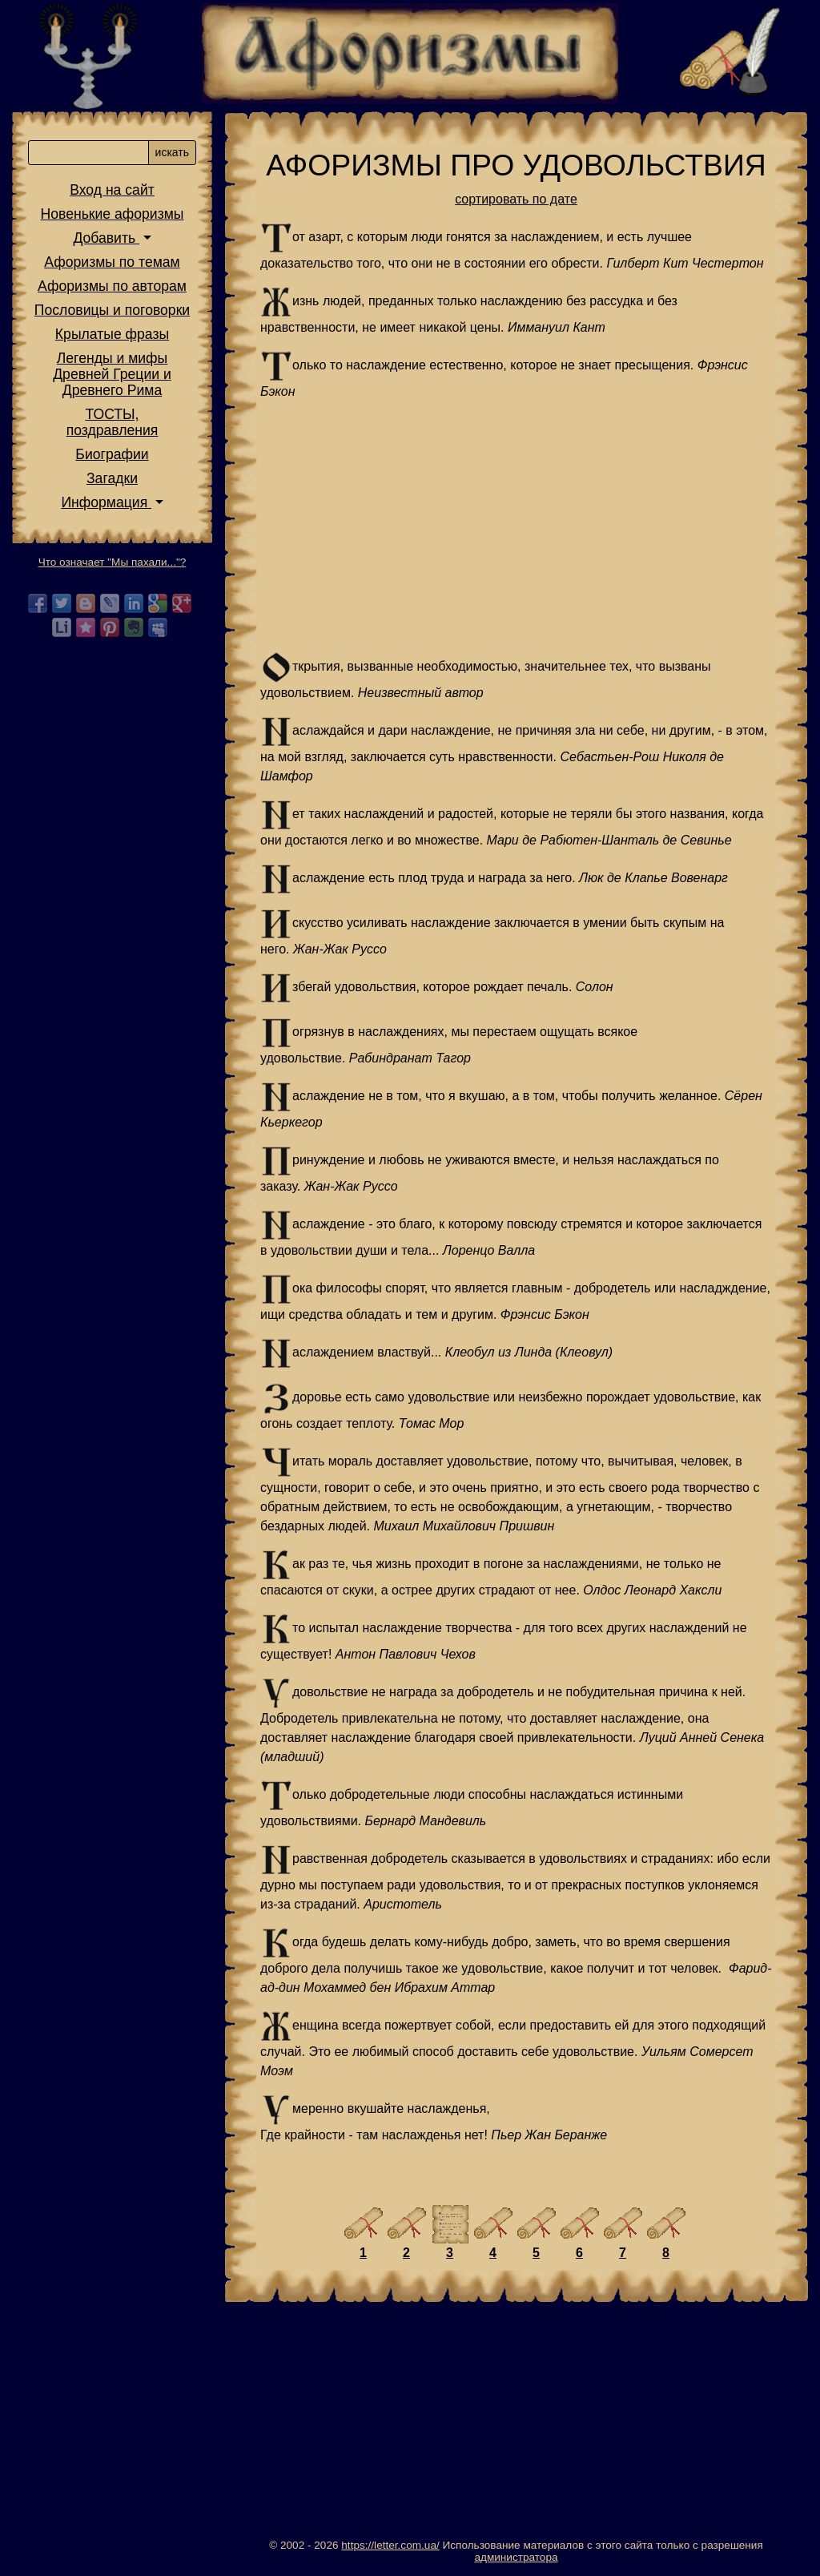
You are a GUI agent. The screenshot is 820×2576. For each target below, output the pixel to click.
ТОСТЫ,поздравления (112, 422)
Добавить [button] (106, 238)
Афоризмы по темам (111, 262)
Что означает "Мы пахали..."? (112, 562)
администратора (515, 2557)
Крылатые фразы (112, 334)
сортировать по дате (516, 199)
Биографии (111, 454)
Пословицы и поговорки (112, 310)
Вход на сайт (112, 190)
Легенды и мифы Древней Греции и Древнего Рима (112, 374)
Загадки (112, 478)
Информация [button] (106, 502)
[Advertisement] (516, 526)
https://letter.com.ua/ (390, 2545)
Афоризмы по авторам (112, 286)
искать (172, 152)
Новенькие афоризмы (112, 214)
